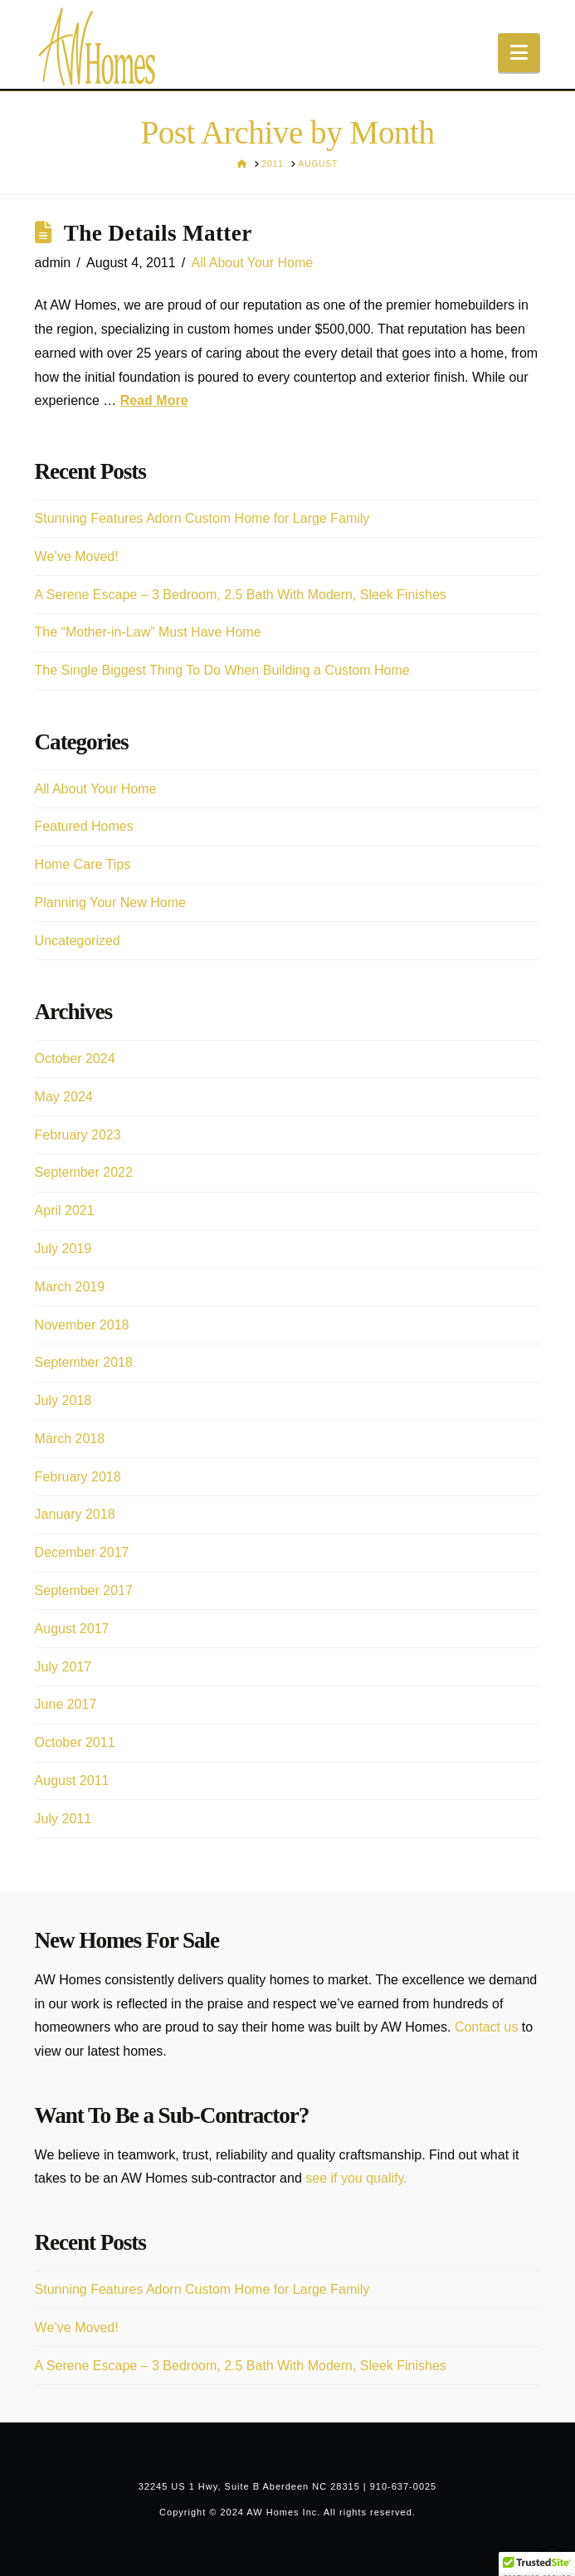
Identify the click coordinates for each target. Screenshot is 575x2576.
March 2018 (70, 1439)
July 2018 (63, 1400)
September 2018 (84, 1362)
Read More (154, 400)
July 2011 (63, 1819)
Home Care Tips (83, 864)
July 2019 (63, 1249)
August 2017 (72, 1629)
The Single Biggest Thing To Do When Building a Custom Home (222, 670)
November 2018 (82, 1325)
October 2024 (75, 1058)
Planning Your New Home (110, 902)
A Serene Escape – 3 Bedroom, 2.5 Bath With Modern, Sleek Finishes (240, 595)
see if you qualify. (356, 2178)
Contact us (486, 2027)
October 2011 (75, 1742)
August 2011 (72, 1780)
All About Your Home (252, 263)
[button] (519, 52)
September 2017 (84, 1590)
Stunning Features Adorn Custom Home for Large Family (202, 518)
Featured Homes (84, 826)
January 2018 (75, 1514)
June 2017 (66, 1704)
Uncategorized (77, 941)
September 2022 (84, 1172)
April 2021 (65, 1210)
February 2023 (78, 1135)
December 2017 (82, 1552)
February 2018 (78, 1477)
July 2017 (63, 1667)
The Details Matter (158, 233)
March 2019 (70, 1287)
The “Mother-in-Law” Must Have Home (148, 632)
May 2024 (64, 1097)
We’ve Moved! (77, 556)
